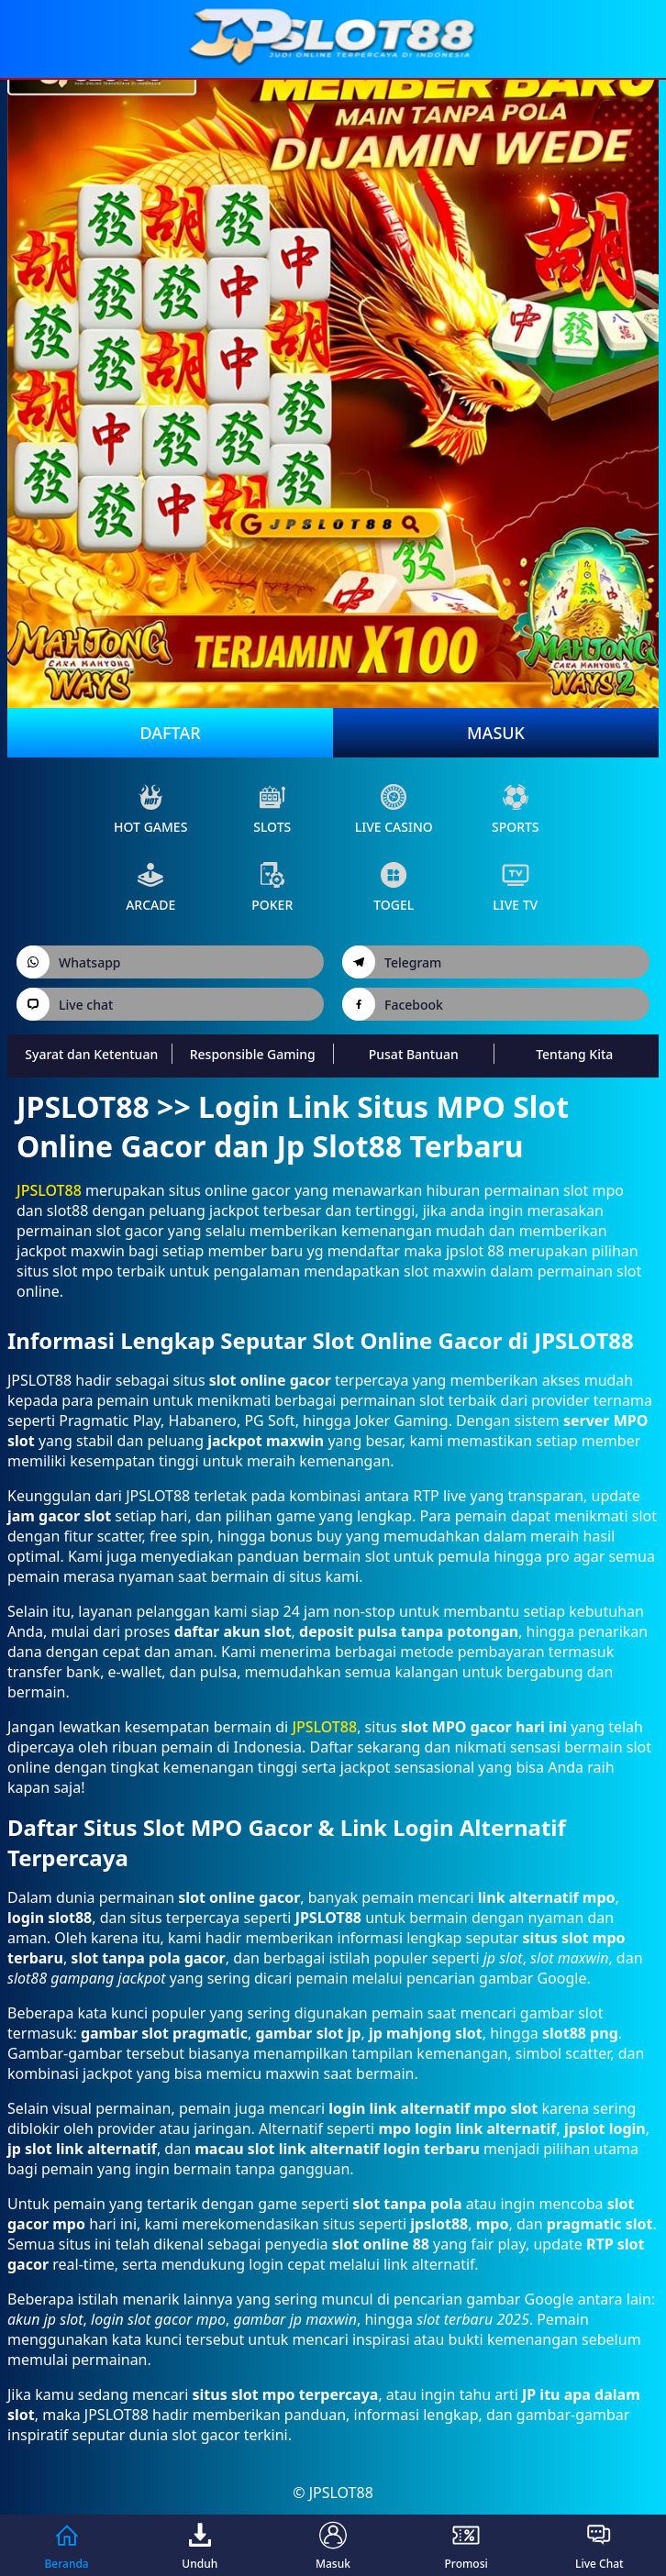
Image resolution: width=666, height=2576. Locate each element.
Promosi (466, 2545)
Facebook (392, 1004)
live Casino (394, 809)
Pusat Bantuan (414, 1054)
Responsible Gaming (253, 1054)
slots (272, 809)
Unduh (199, 2545)
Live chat (65, 1004)
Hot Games (150, 809)
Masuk (496, 733)
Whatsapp (69, 961)
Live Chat (599, 2545)
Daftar (169, 733)
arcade (150, 887)
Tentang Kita (574, 1054)
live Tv (515, 887)
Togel (393, 887)
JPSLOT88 (49, 1190)
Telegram (391, 961)
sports (515, 809)
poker (272, 887)
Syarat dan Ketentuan (91, 1054)
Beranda (66, 2545)
